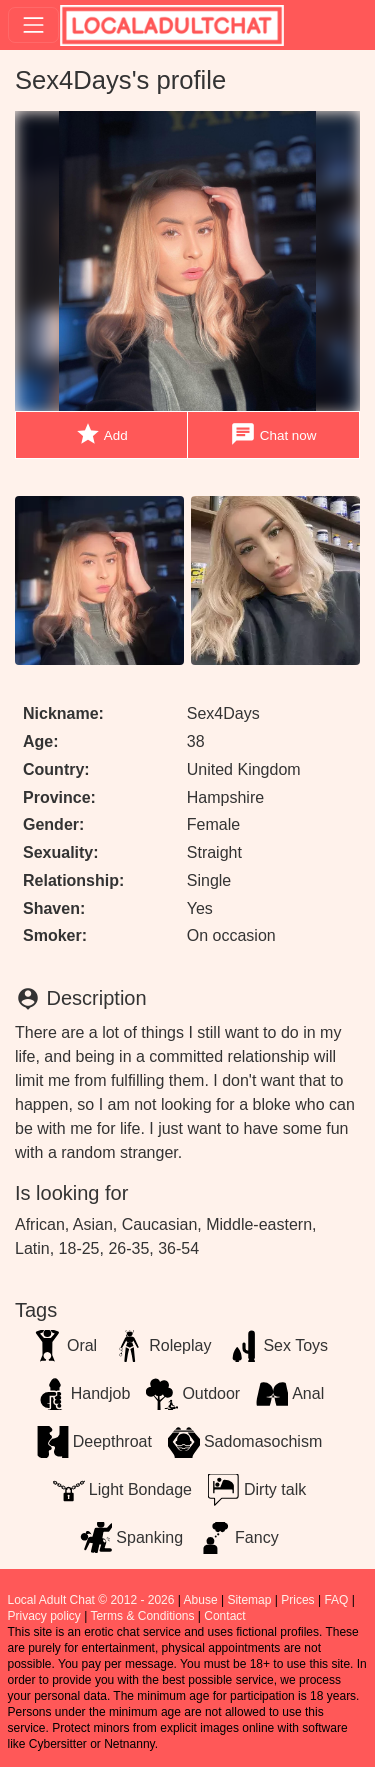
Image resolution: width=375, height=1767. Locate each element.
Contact (224, 1616)
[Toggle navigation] (33, 24)
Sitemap (249, 1600)
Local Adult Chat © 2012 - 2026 (91, 1600)
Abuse (201, 1600)
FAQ (336, 1600)
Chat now (273, 434)
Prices (297, 1600)
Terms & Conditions (142, 1616)
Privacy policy (44, 1616)
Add (101, 434)
